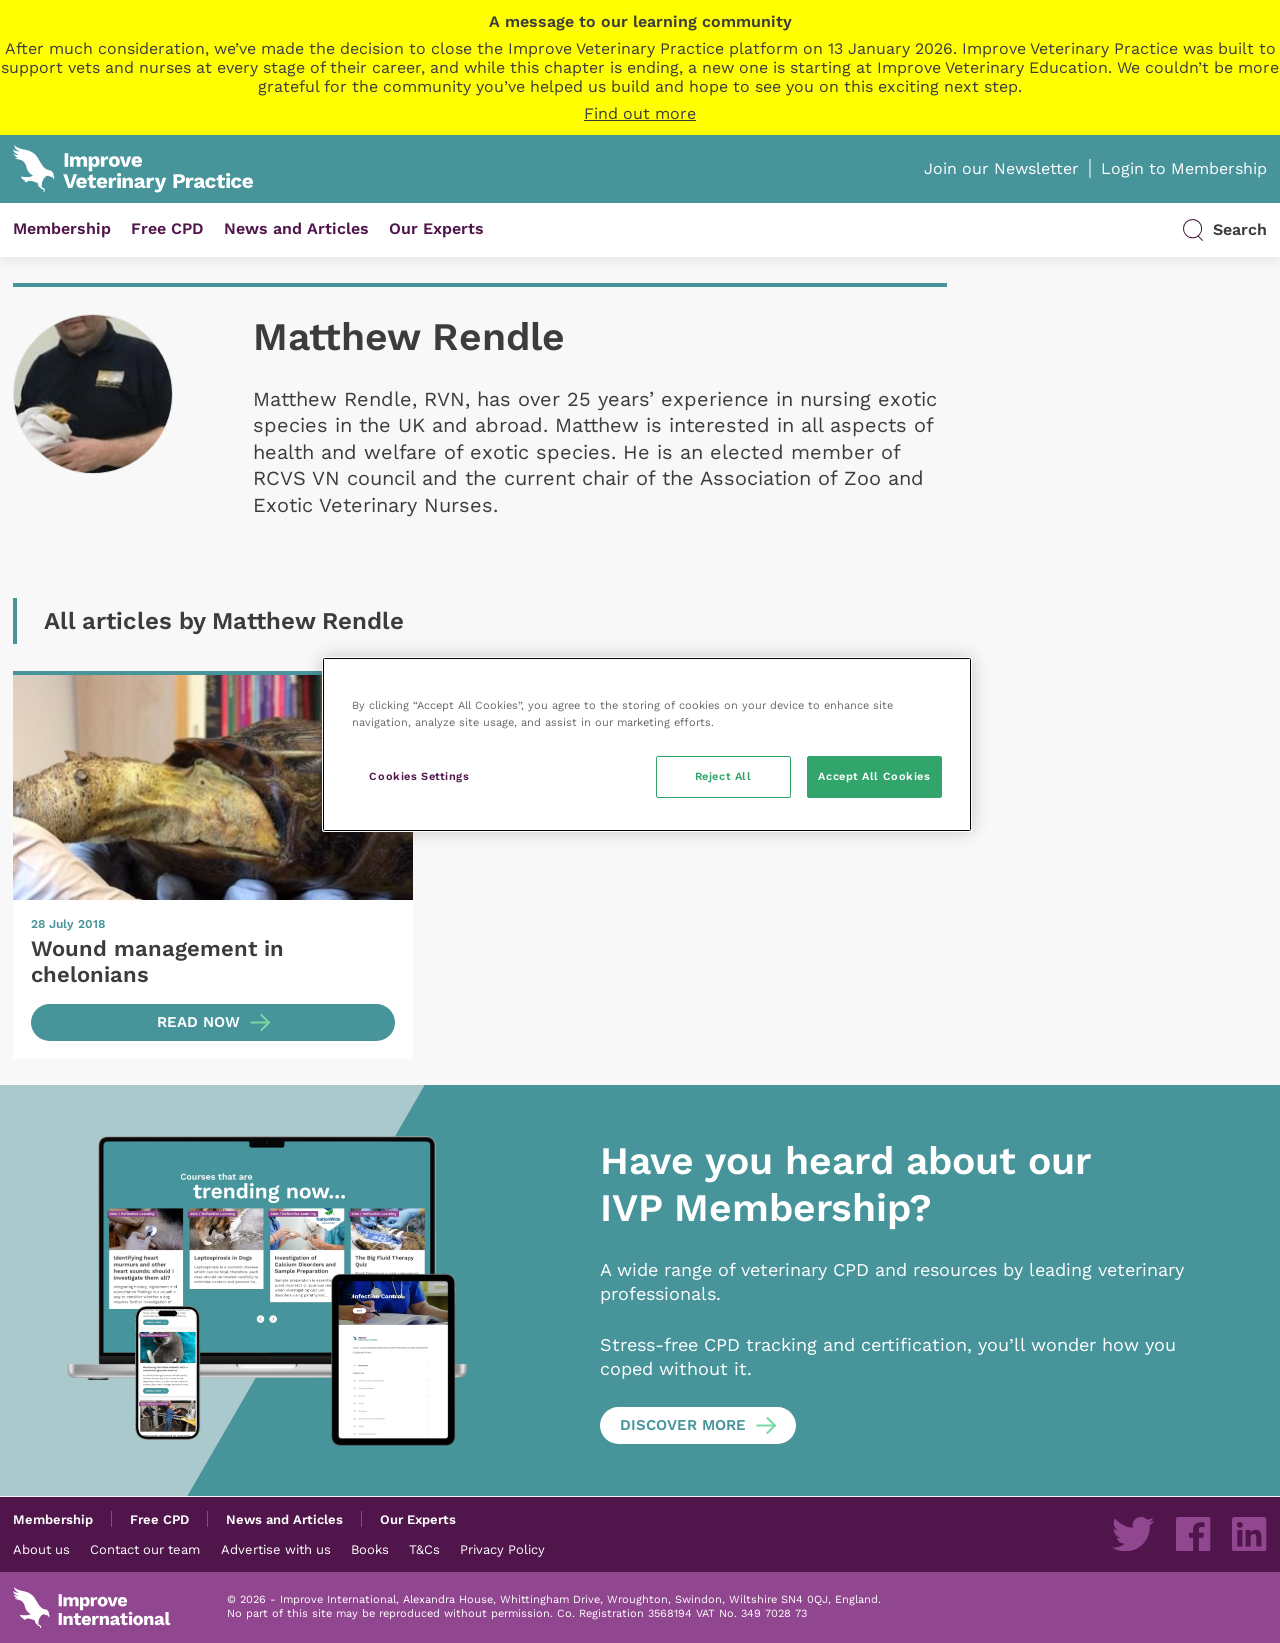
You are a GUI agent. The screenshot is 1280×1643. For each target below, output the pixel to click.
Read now (198, 1022)
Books (370, 1549)
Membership (62, 228)
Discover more (683, 1425)
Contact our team (145, 1549)
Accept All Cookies (874, 776)
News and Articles (296, 228)
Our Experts (436, 228)
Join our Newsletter (1001, 168)
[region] (647, 744)
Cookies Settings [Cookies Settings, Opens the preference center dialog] (419, 776)
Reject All (723, 776)
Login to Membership (1184, 168)
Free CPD (167, 228)
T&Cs (424, 1549)
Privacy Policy (502, 1549)
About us (41, 1549)
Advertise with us (276, 1549)
